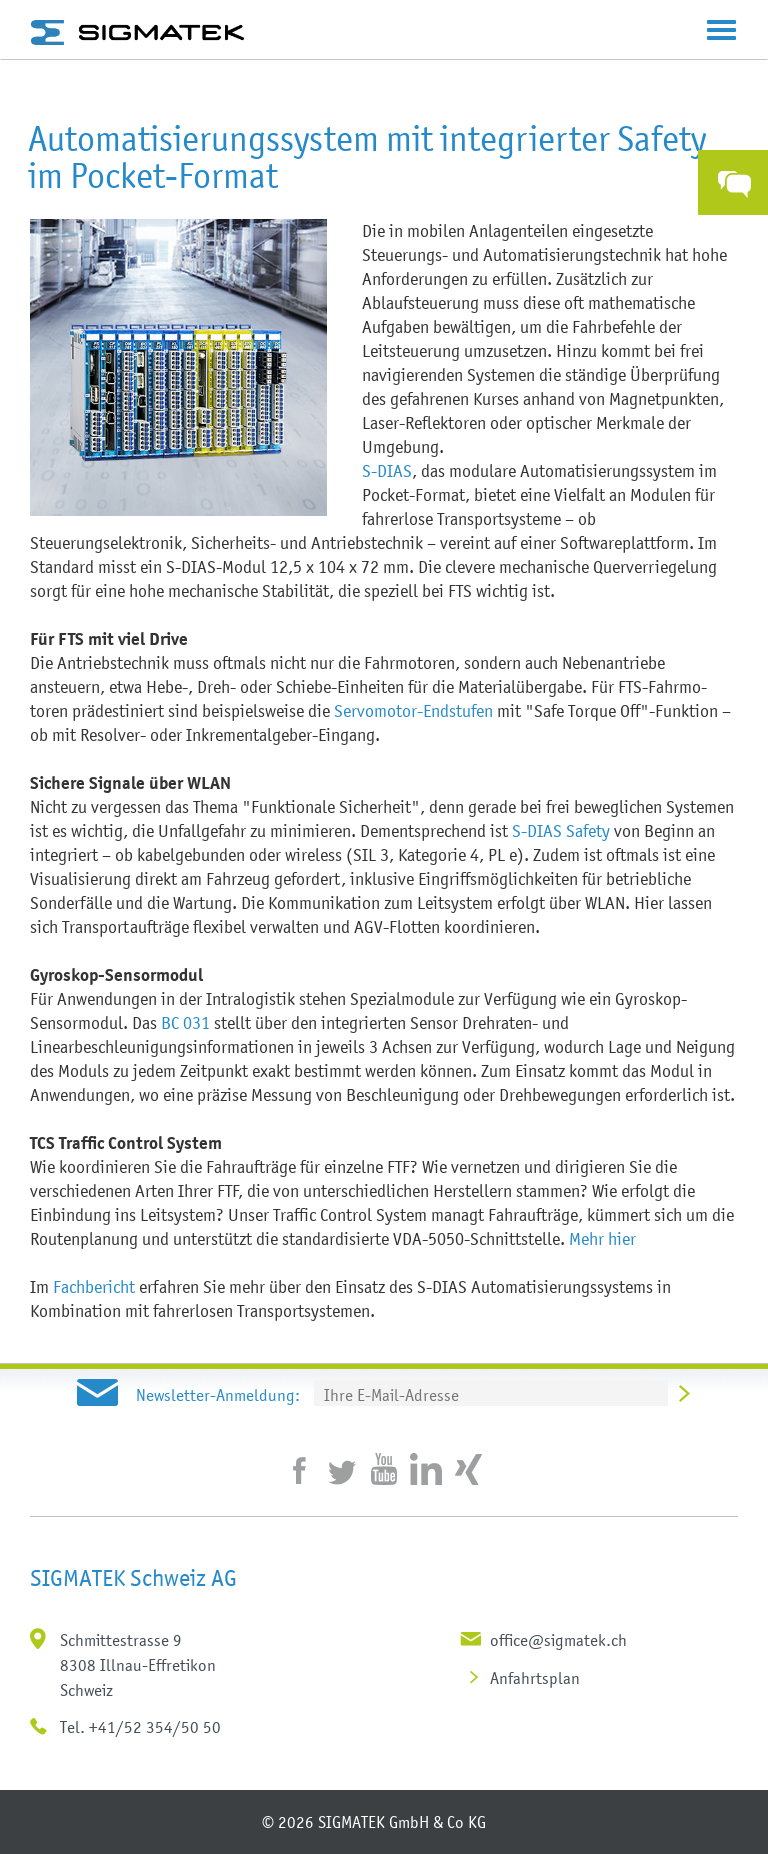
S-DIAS (387, 471)
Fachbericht (94, 1287)
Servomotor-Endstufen (413, 711)
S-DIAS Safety (561, 831)
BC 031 (185, 1023)
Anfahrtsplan (535, 1678)
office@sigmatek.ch (558, 1640)
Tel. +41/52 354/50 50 (140, 1727)
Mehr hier (602, 1239)
